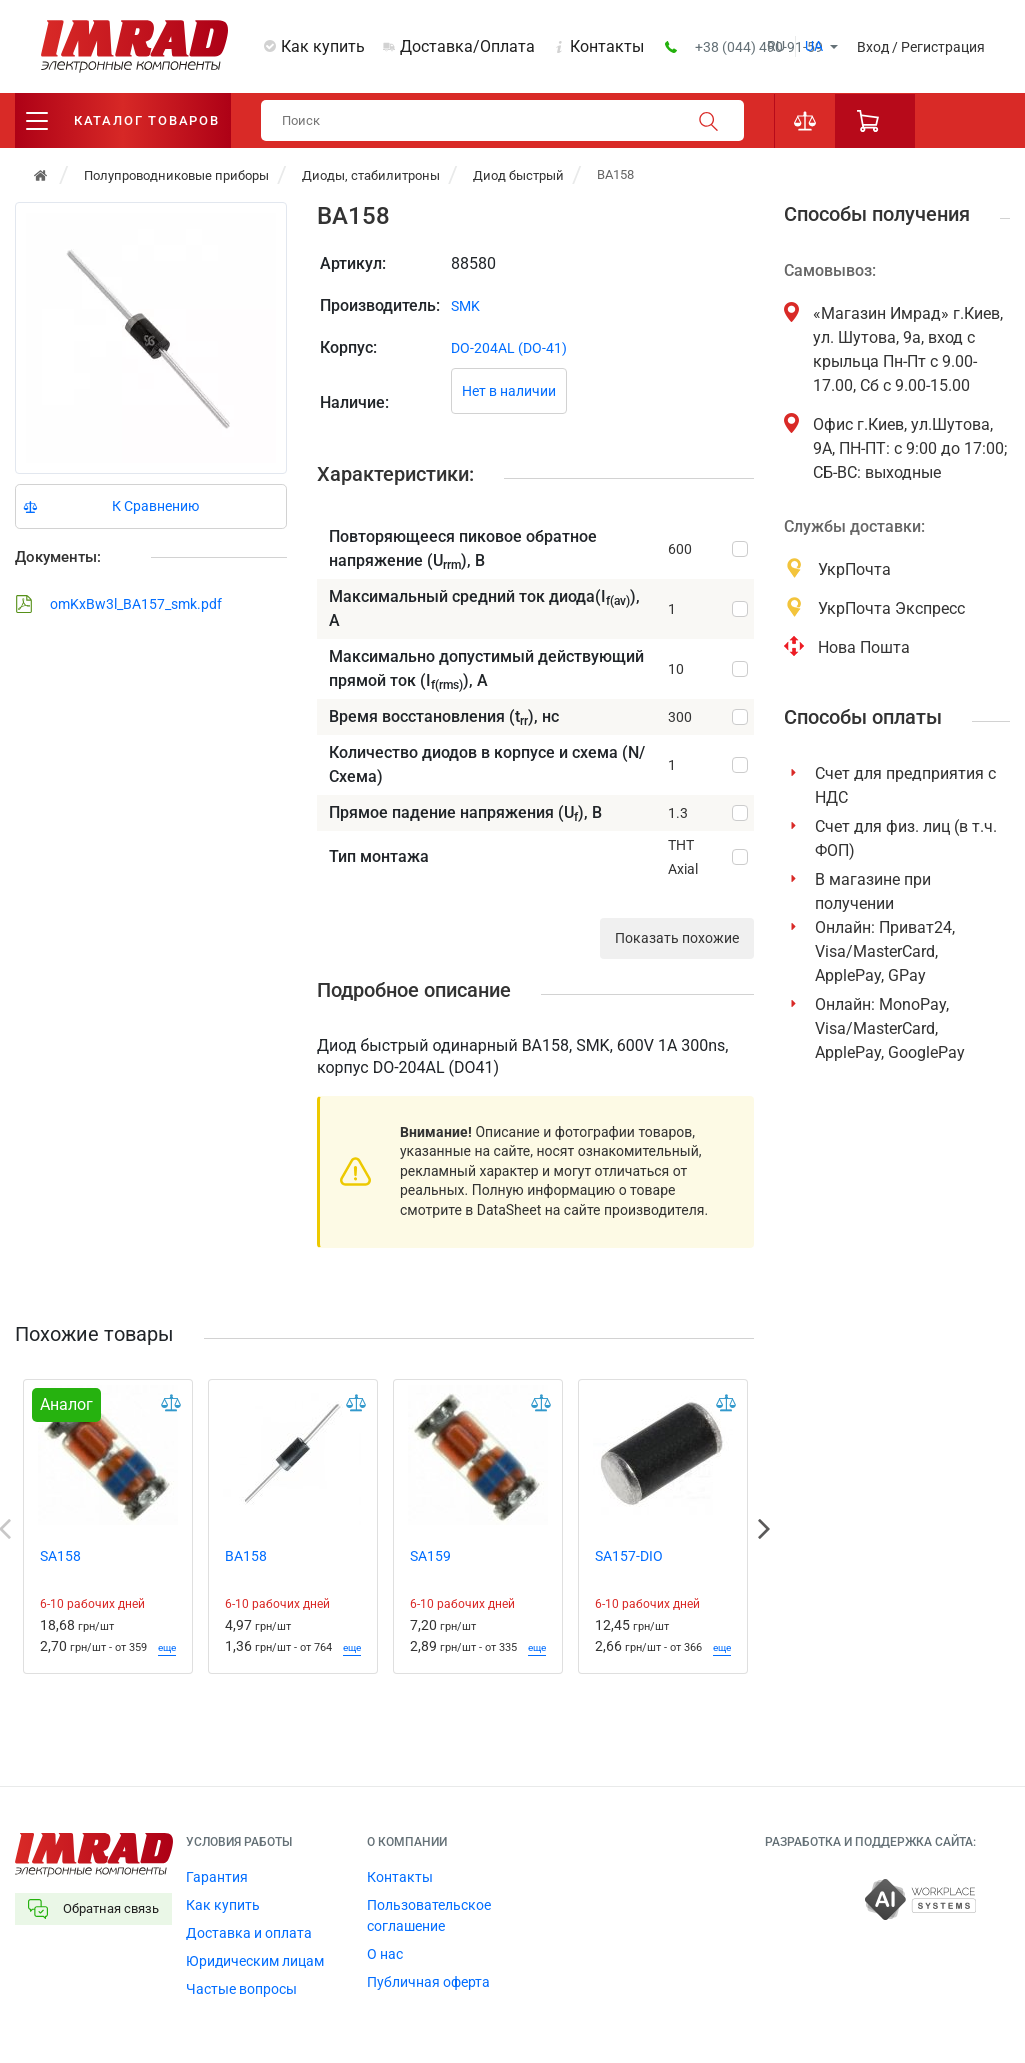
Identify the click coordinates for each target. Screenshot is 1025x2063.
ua (814, 46)
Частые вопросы (241, 1989)
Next (764, 1529)
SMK (465, 306)
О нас (385, 1954)
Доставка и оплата (249, 1933)
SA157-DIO (629, 1556)
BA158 (246, 1556)
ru (776, 46)
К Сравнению (155, 506)
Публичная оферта (428, 1982)
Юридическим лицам (255, 1961)
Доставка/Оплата (467, 46)
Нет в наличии (509, 391)
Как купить (323, 46)
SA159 (430, 1556)
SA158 (60, 1556)
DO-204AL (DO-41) (509, 348)
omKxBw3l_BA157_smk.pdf (118, 604)
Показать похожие (677, 938)
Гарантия (217, 1877)
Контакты (607, 46)
